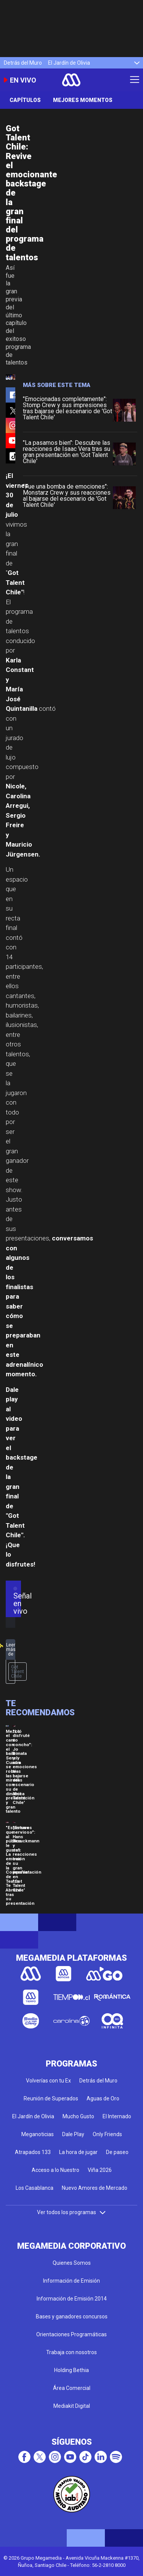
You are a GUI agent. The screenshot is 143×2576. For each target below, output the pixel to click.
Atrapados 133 (33, 2152)
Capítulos (25, 100)
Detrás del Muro (23, 63)
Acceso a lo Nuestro (55, 2170)
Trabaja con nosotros (71, 2352)
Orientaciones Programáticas (71, 2334)
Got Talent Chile (17, 1671)
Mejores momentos (82, 100)
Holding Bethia (71, 2370)
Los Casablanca (34, 2188)
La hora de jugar (78, 2152)
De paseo (117, 2152)
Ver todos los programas (71, 2212)
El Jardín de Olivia (69, 63)
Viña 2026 (100, 2170)
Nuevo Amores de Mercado (94, 2188)
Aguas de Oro (103, 2098)
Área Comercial (71, 2388)
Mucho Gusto (78, 2116)
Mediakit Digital (71, 2406)
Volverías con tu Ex (48, 2081)
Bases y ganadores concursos (72, 2316)
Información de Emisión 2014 (72, 2299)
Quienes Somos (72, 2263)
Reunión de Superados (51, 2098)
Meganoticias (37, 2134)
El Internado (117, 2116)
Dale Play (73, 2134)
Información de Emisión (71, 2281)
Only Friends (107, 2134)
